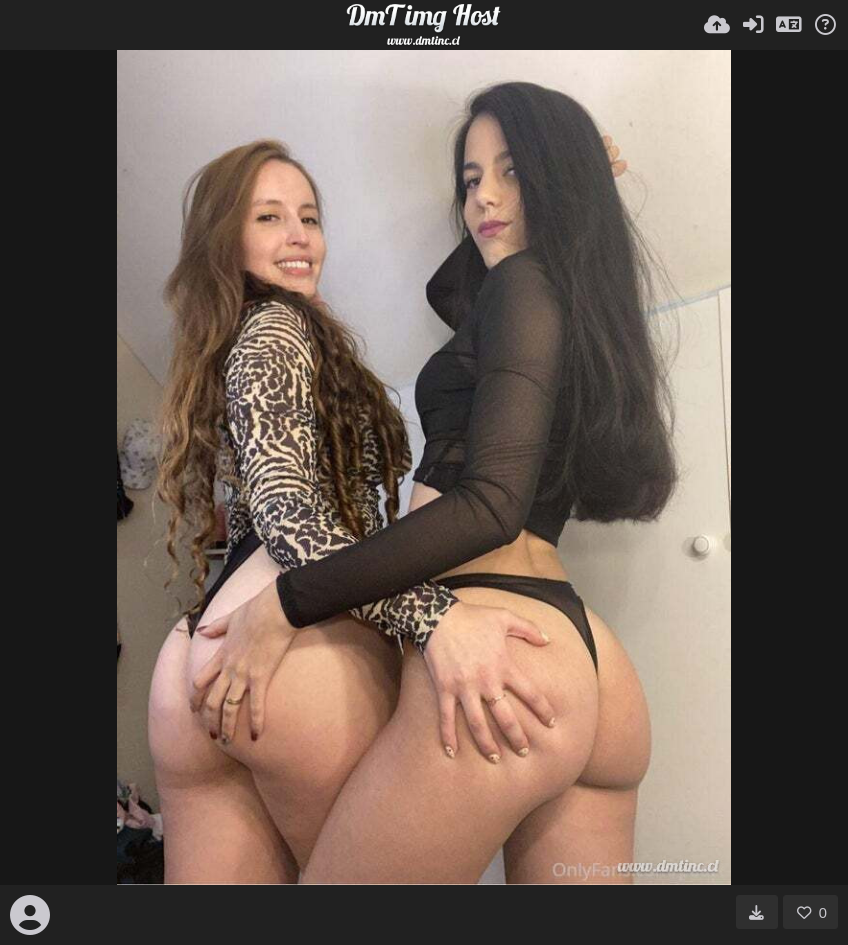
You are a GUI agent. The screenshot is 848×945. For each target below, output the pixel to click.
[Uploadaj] (717, 25)
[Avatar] (30, 915)
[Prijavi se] (753, 25)
